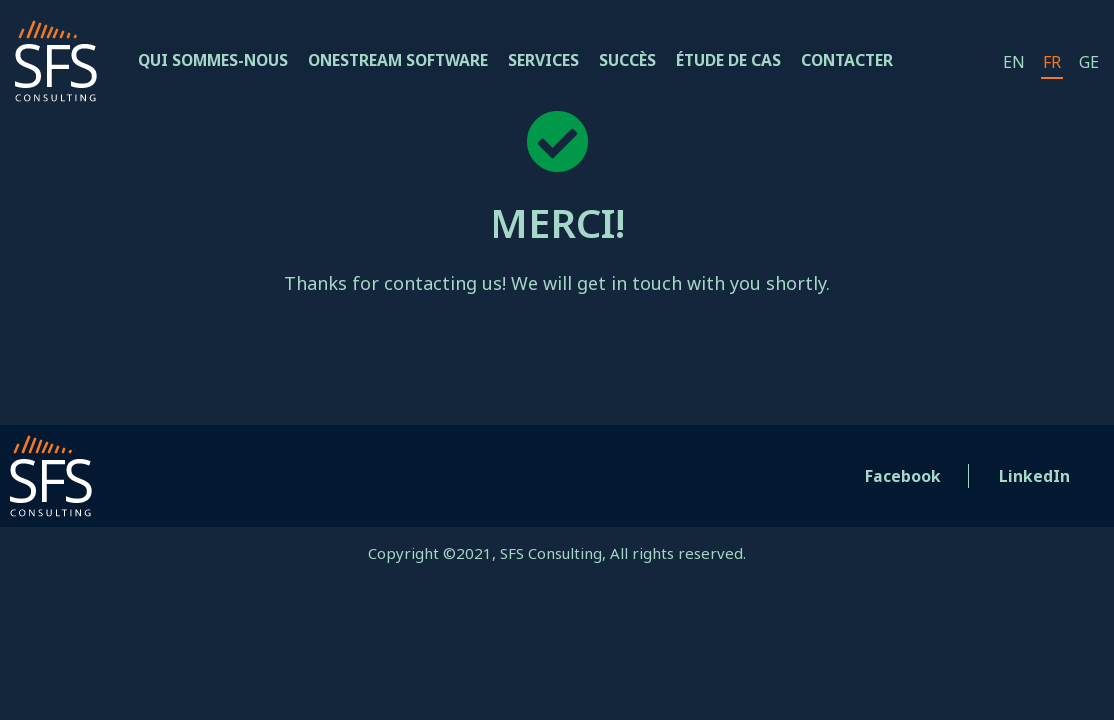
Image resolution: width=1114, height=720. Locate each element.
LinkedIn (1034, 476)
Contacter (866, 61)
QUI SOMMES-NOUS (217, 61)
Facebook (903, 476)
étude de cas (744, 61)
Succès (642, 61)
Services (557, 61)
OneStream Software (409, 61)
